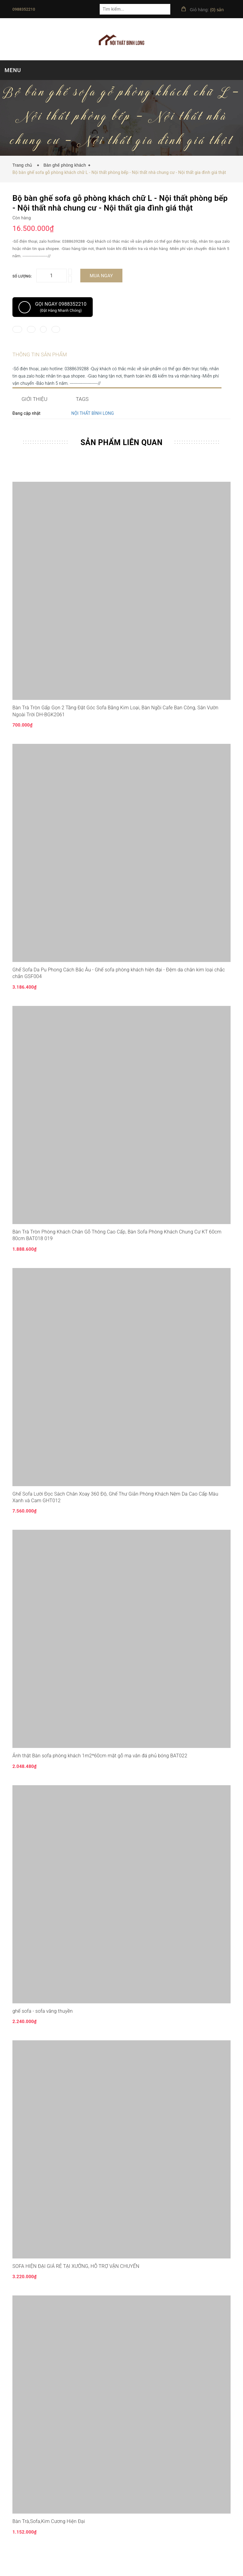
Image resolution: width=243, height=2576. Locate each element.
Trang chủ (23, 165)
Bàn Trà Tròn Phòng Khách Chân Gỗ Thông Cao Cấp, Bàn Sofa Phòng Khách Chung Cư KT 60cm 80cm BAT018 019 (116, 1252)
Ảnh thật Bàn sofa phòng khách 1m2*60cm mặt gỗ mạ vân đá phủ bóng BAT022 (99, 1773)
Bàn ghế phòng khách (64, 165)
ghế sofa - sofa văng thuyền (42, 2029)
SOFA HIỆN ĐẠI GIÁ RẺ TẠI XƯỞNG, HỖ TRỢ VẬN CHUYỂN (75, 2284)
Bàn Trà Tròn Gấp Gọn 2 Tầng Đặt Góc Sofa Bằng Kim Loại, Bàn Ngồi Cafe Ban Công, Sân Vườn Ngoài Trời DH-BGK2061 (115, 728)
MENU (13, 70)
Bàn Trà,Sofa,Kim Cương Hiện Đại (48, 2539)
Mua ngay (101, 275)
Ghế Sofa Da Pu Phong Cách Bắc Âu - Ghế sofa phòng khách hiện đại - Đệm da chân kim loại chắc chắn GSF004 (118, 990)
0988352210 (23, 9)
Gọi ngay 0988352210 (52, 307)
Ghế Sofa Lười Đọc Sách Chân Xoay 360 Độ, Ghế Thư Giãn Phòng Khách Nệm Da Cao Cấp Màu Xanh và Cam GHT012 (115, 1515)
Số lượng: (22, 276)
